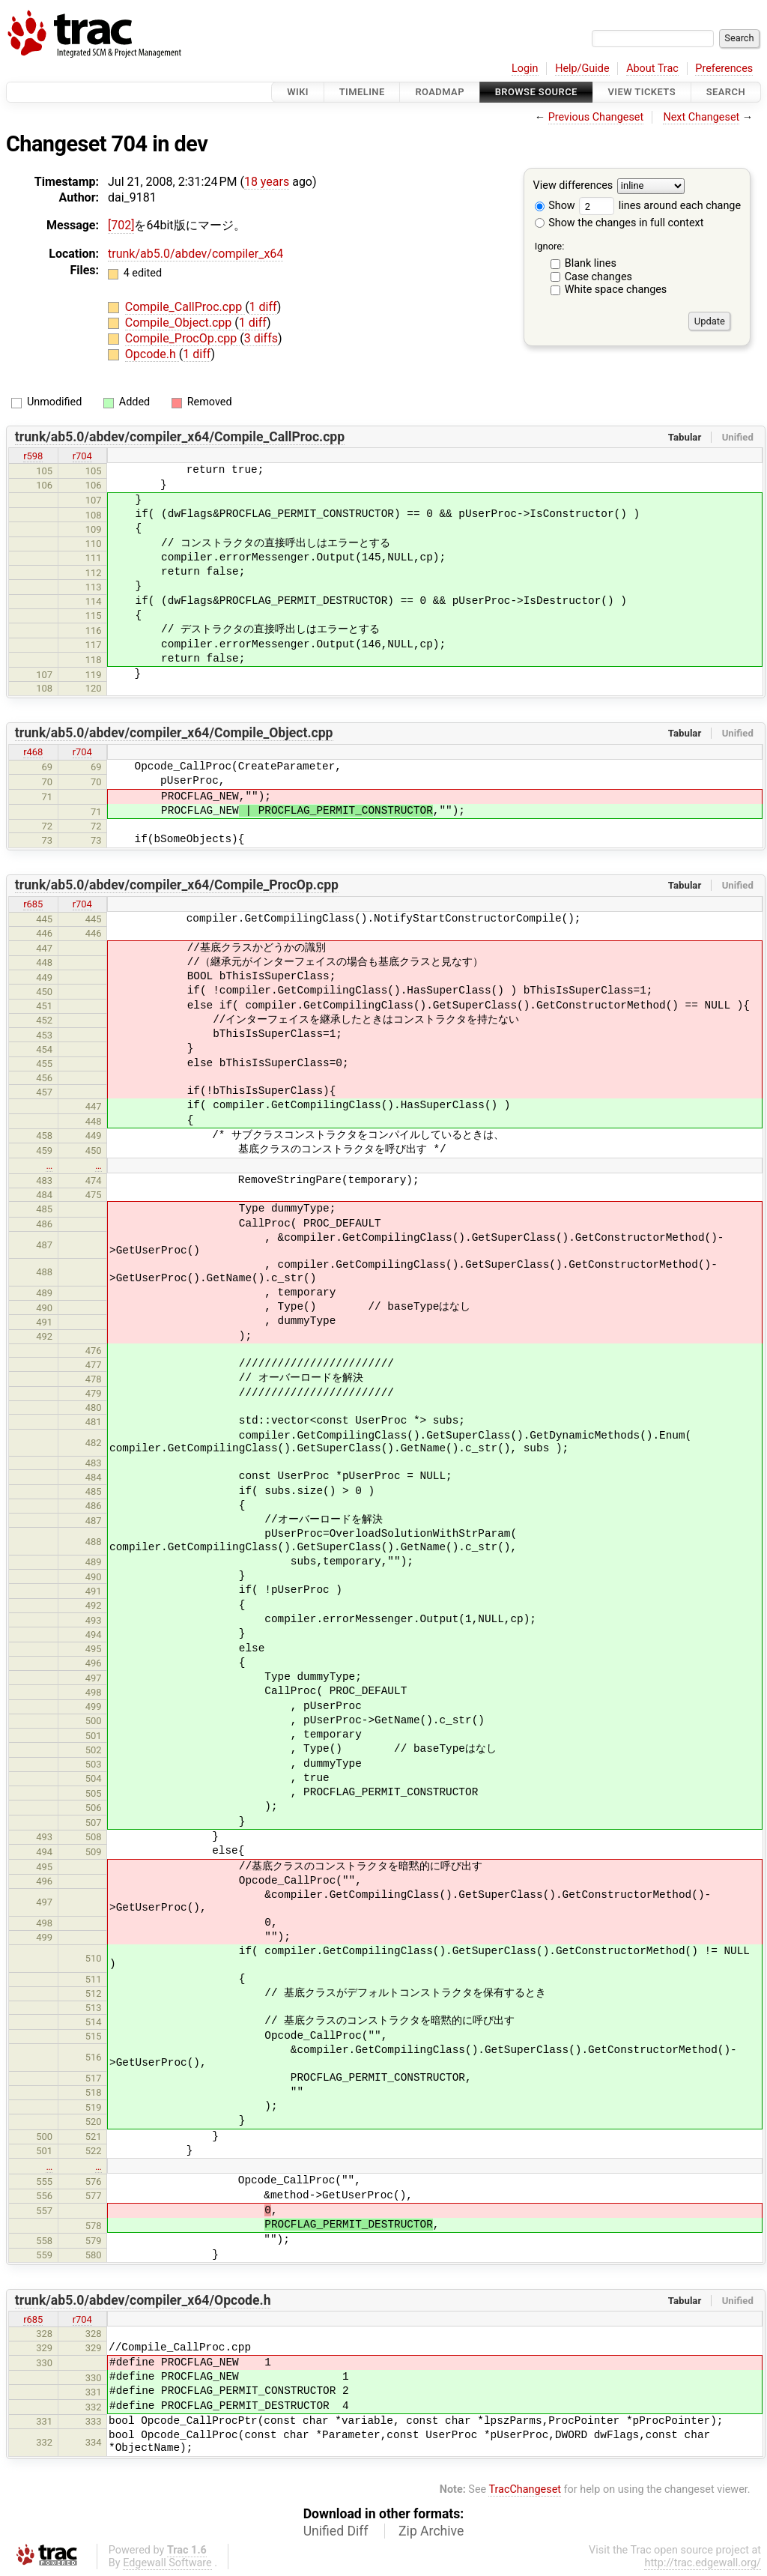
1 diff (263, 307)
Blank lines (590, 263)
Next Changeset (701, 117)
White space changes (616, 289)
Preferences (724, 68)
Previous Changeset (596, 117)
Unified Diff (336, 2531)
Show (555, 205)
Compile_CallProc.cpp (185, 307)
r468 (33, 752)
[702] (121, 225)
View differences (573, 186)
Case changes (598, 276)
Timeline (362, 91)
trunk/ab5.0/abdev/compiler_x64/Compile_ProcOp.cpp (177, 884)
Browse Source (536, 91)
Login (525, 68)
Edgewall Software (167, 2563)
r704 (82, 456)
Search (725, 91)
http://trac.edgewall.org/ (702, 2563)
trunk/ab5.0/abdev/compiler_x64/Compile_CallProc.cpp (180, 436)
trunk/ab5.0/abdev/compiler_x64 (195, 254)
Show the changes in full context (619, 223)
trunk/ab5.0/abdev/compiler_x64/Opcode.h (143, 2300)
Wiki (298, 91)
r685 (33, 904)
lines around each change (660, 205)
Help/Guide (582, 68)
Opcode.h (152, 354)
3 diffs (261, 338)
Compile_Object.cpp (179, 322)
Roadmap (439, 91)
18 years (266, 182)
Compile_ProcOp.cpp (182, 338)
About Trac (652, 68)
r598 (33, 456)
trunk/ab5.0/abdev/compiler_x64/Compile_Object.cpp (174, 732)
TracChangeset (524, 2489)
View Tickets (642, 91)
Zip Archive (431, 2531)
